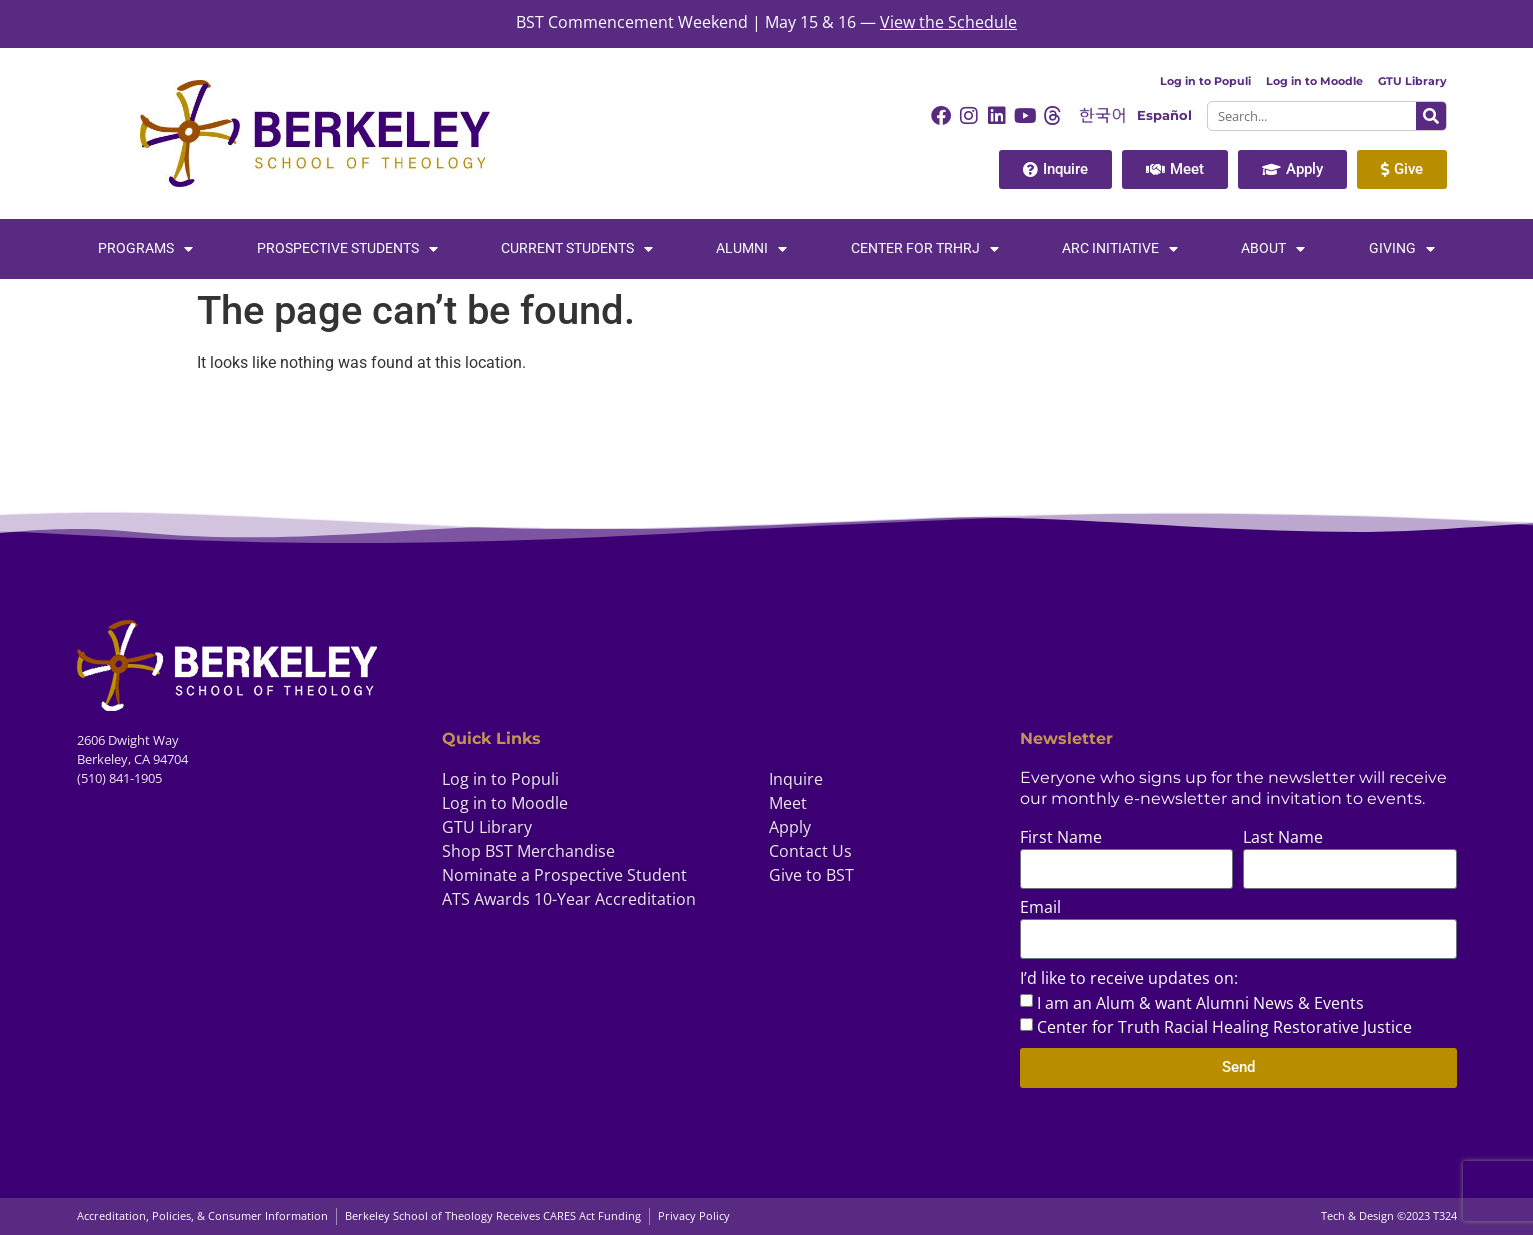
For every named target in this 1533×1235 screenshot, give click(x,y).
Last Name (1283, 838)
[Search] (1431, 116)
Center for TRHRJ (925, 249)
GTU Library (1412, 81)
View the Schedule (948, 22)
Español (1164, 115)
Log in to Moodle (1314, 81)
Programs (145, 249)
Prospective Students (347, 249)
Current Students (577, 249)
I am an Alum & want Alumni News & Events (1200, 1003)
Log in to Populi (1205, 81)
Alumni (751, 249)
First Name (1061, 838)
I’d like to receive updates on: (1129, 979)
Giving (1402, 249)
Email (1040, 908)
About (1273, 249)
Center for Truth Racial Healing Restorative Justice (1224, 1027)
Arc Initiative (1120, 249)
